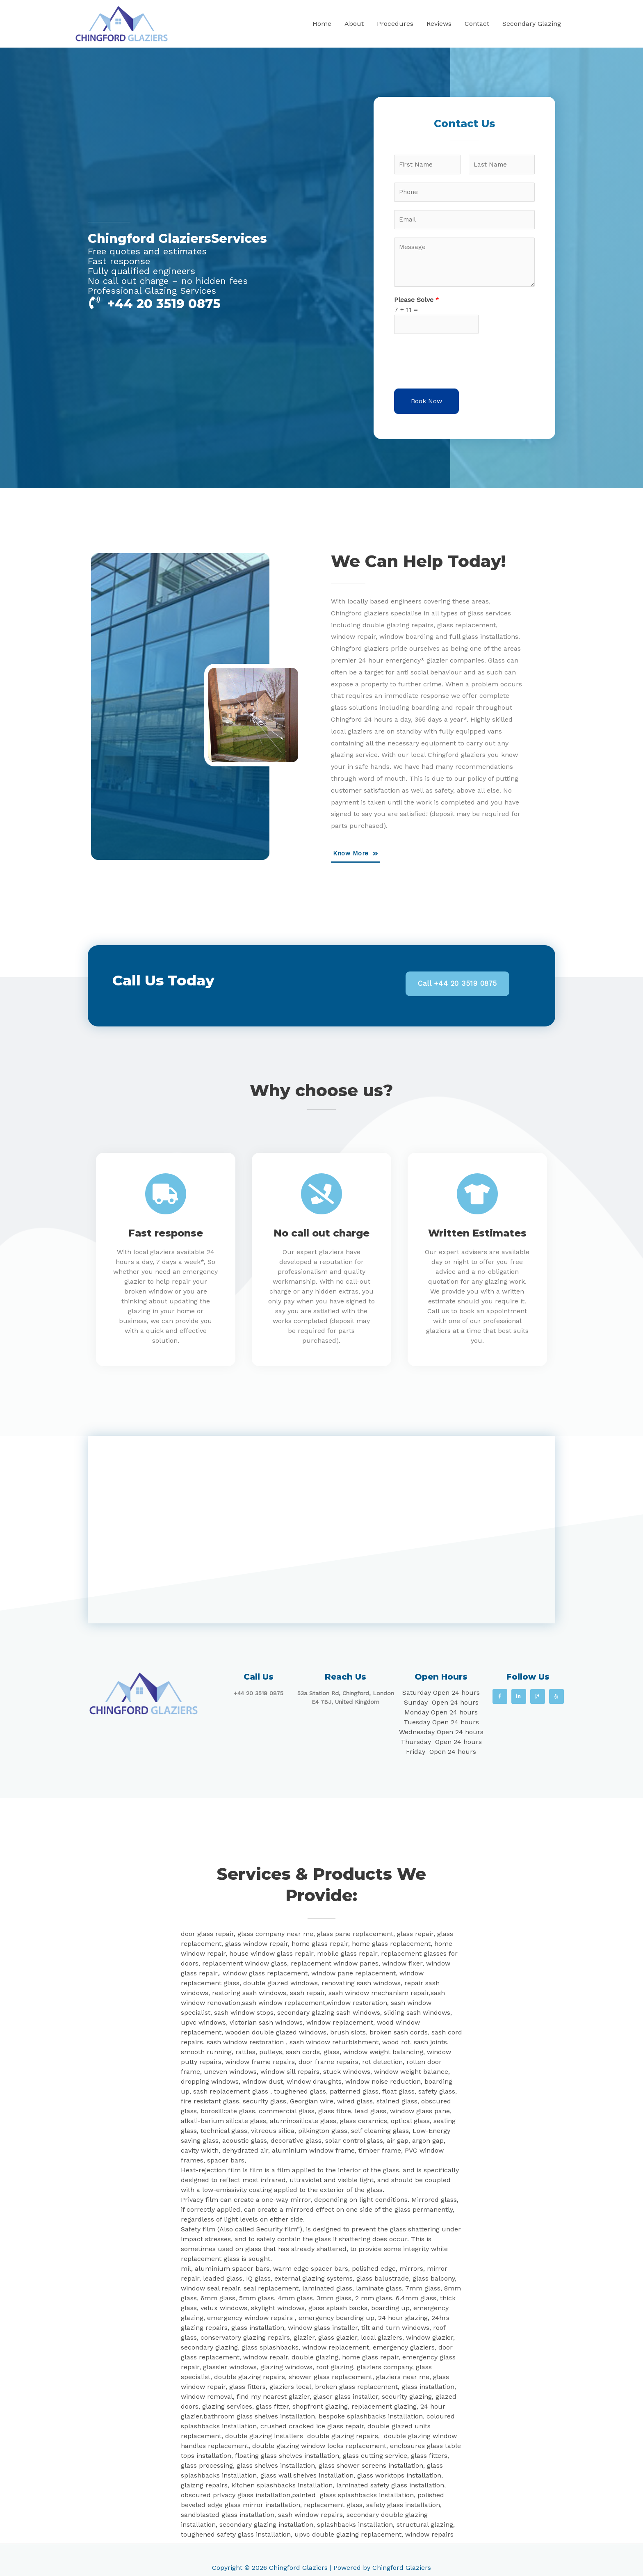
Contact (477, 24)
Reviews (438, 24)
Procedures (395, 24)
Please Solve (416, 304)
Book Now (426, 406)
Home (321, 24)
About (354, 24)
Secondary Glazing (531, 24)
